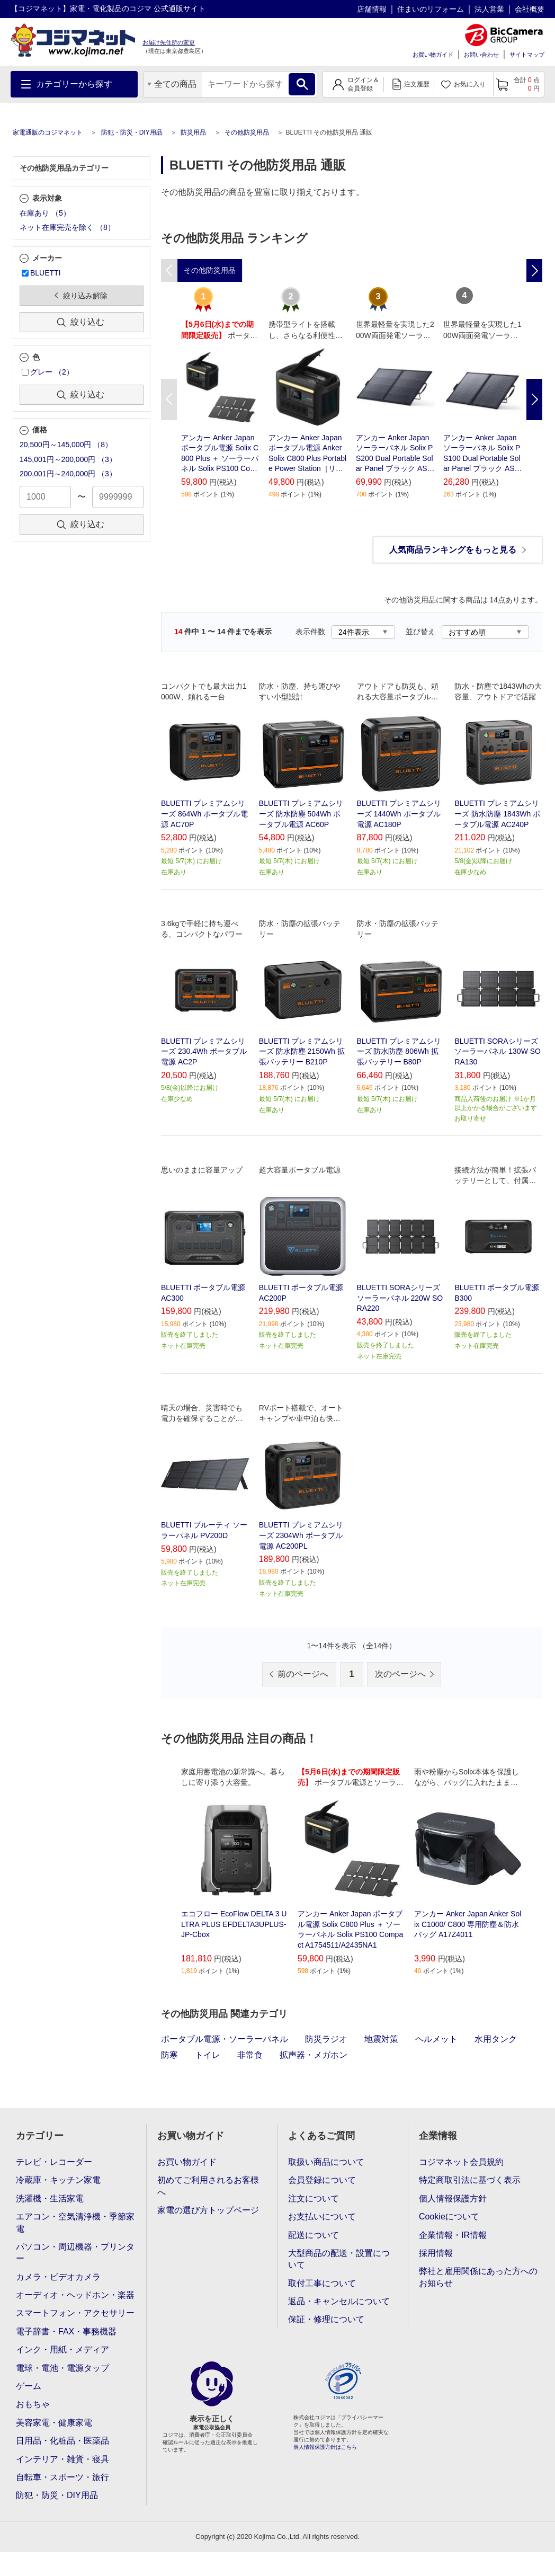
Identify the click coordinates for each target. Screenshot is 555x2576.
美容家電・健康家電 (54, 2422)
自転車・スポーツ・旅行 (62, 2477)
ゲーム (28, 2386)
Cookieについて (449, 2216)
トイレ (207, 2054)
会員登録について (322, 2179)
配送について (313, 2235)
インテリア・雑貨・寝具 (62, 2459)
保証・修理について (326, 2319)
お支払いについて (322, 2216)
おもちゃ (33, 2404)
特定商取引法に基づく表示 (470, 2179)
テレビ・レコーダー (54, 2161)
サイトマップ (526, 54)
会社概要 (529, 9)
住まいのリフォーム (430, 9)
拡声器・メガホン (313, 2054)
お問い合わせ (481, 54)
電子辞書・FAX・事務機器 (66, 2331)
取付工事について (322, 2283)
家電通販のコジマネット (48, 132)
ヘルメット (436, 2039)
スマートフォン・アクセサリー (75, 2312)
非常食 (250, 2054)
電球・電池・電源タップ (62, 2368)
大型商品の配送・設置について (339, 2259)
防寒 (169, 2054)
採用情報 (436, 2253)
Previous (169, 399)
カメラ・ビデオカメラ (58, 2276)
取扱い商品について (326, 2161)
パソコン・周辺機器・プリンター (75, 2252)
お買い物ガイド (433, 54)
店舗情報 (372, 9)
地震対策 (381, 2039)
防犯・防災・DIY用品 (132, 132)
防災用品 (193, 132)
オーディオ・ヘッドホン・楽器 (75, 2294)
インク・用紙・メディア (62, 2349)
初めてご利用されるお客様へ (208, 2185)
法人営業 (489, 9)
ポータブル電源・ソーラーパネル (224, 2039)
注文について (313, 2198)
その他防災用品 (247, 132)
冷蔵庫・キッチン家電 (58, 2179)
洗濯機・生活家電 (50, 2198)
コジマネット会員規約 (461, 2161)
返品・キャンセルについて (339, 2301)
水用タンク (496, 2039)
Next (534, 399)
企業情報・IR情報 (453, 2235)
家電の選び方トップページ (208, 2210)
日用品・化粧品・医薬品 (62, 2440)
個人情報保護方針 (453, 2198)
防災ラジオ (326, 2039)
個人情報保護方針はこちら (325, 2447)
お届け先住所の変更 (168, 42)
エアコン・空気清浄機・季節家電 (75, 2222)
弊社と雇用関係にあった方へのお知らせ (478, 2277)
